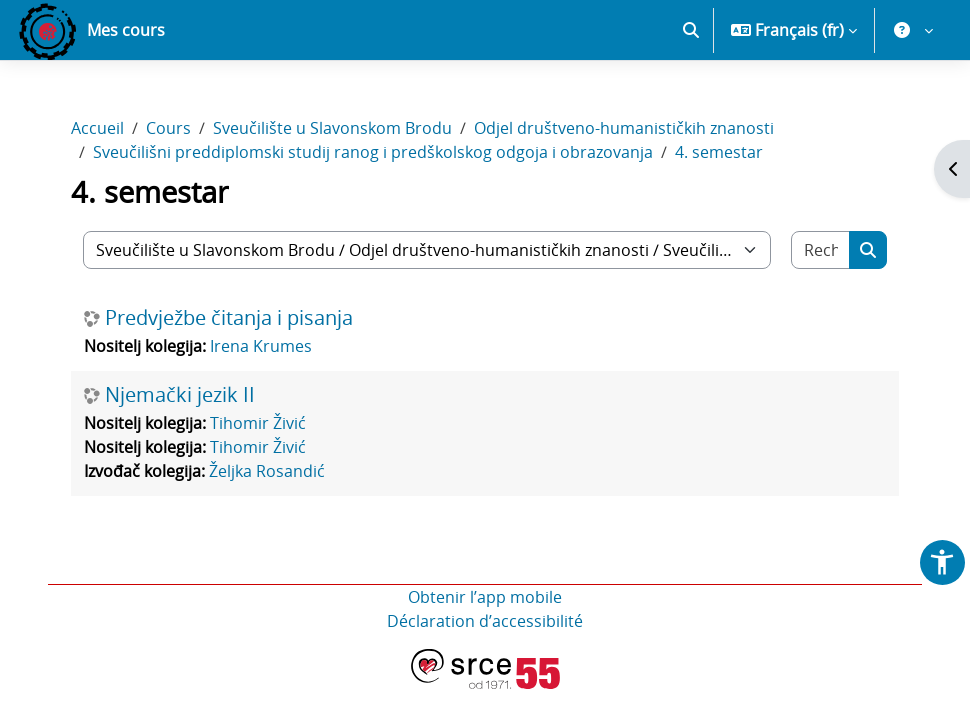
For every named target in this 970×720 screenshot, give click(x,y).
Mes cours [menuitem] (126, 30)
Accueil (97, 128)
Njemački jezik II (180, 395)
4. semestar (719, 152)
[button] (691, 30)
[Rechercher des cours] (821, 250)
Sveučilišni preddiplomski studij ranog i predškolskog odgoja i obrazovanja (373, 152)
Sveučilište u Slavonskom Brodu (332, 128)
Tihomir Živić (258, 423)
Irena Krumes (261, 346)
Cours (168, 128)
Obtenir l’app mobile (485, 597)
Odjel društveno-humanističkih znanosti (624, 128)
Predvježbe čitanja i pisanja (229, 318)
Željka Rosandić (267, 471)
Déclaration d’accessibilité (485, 621)
